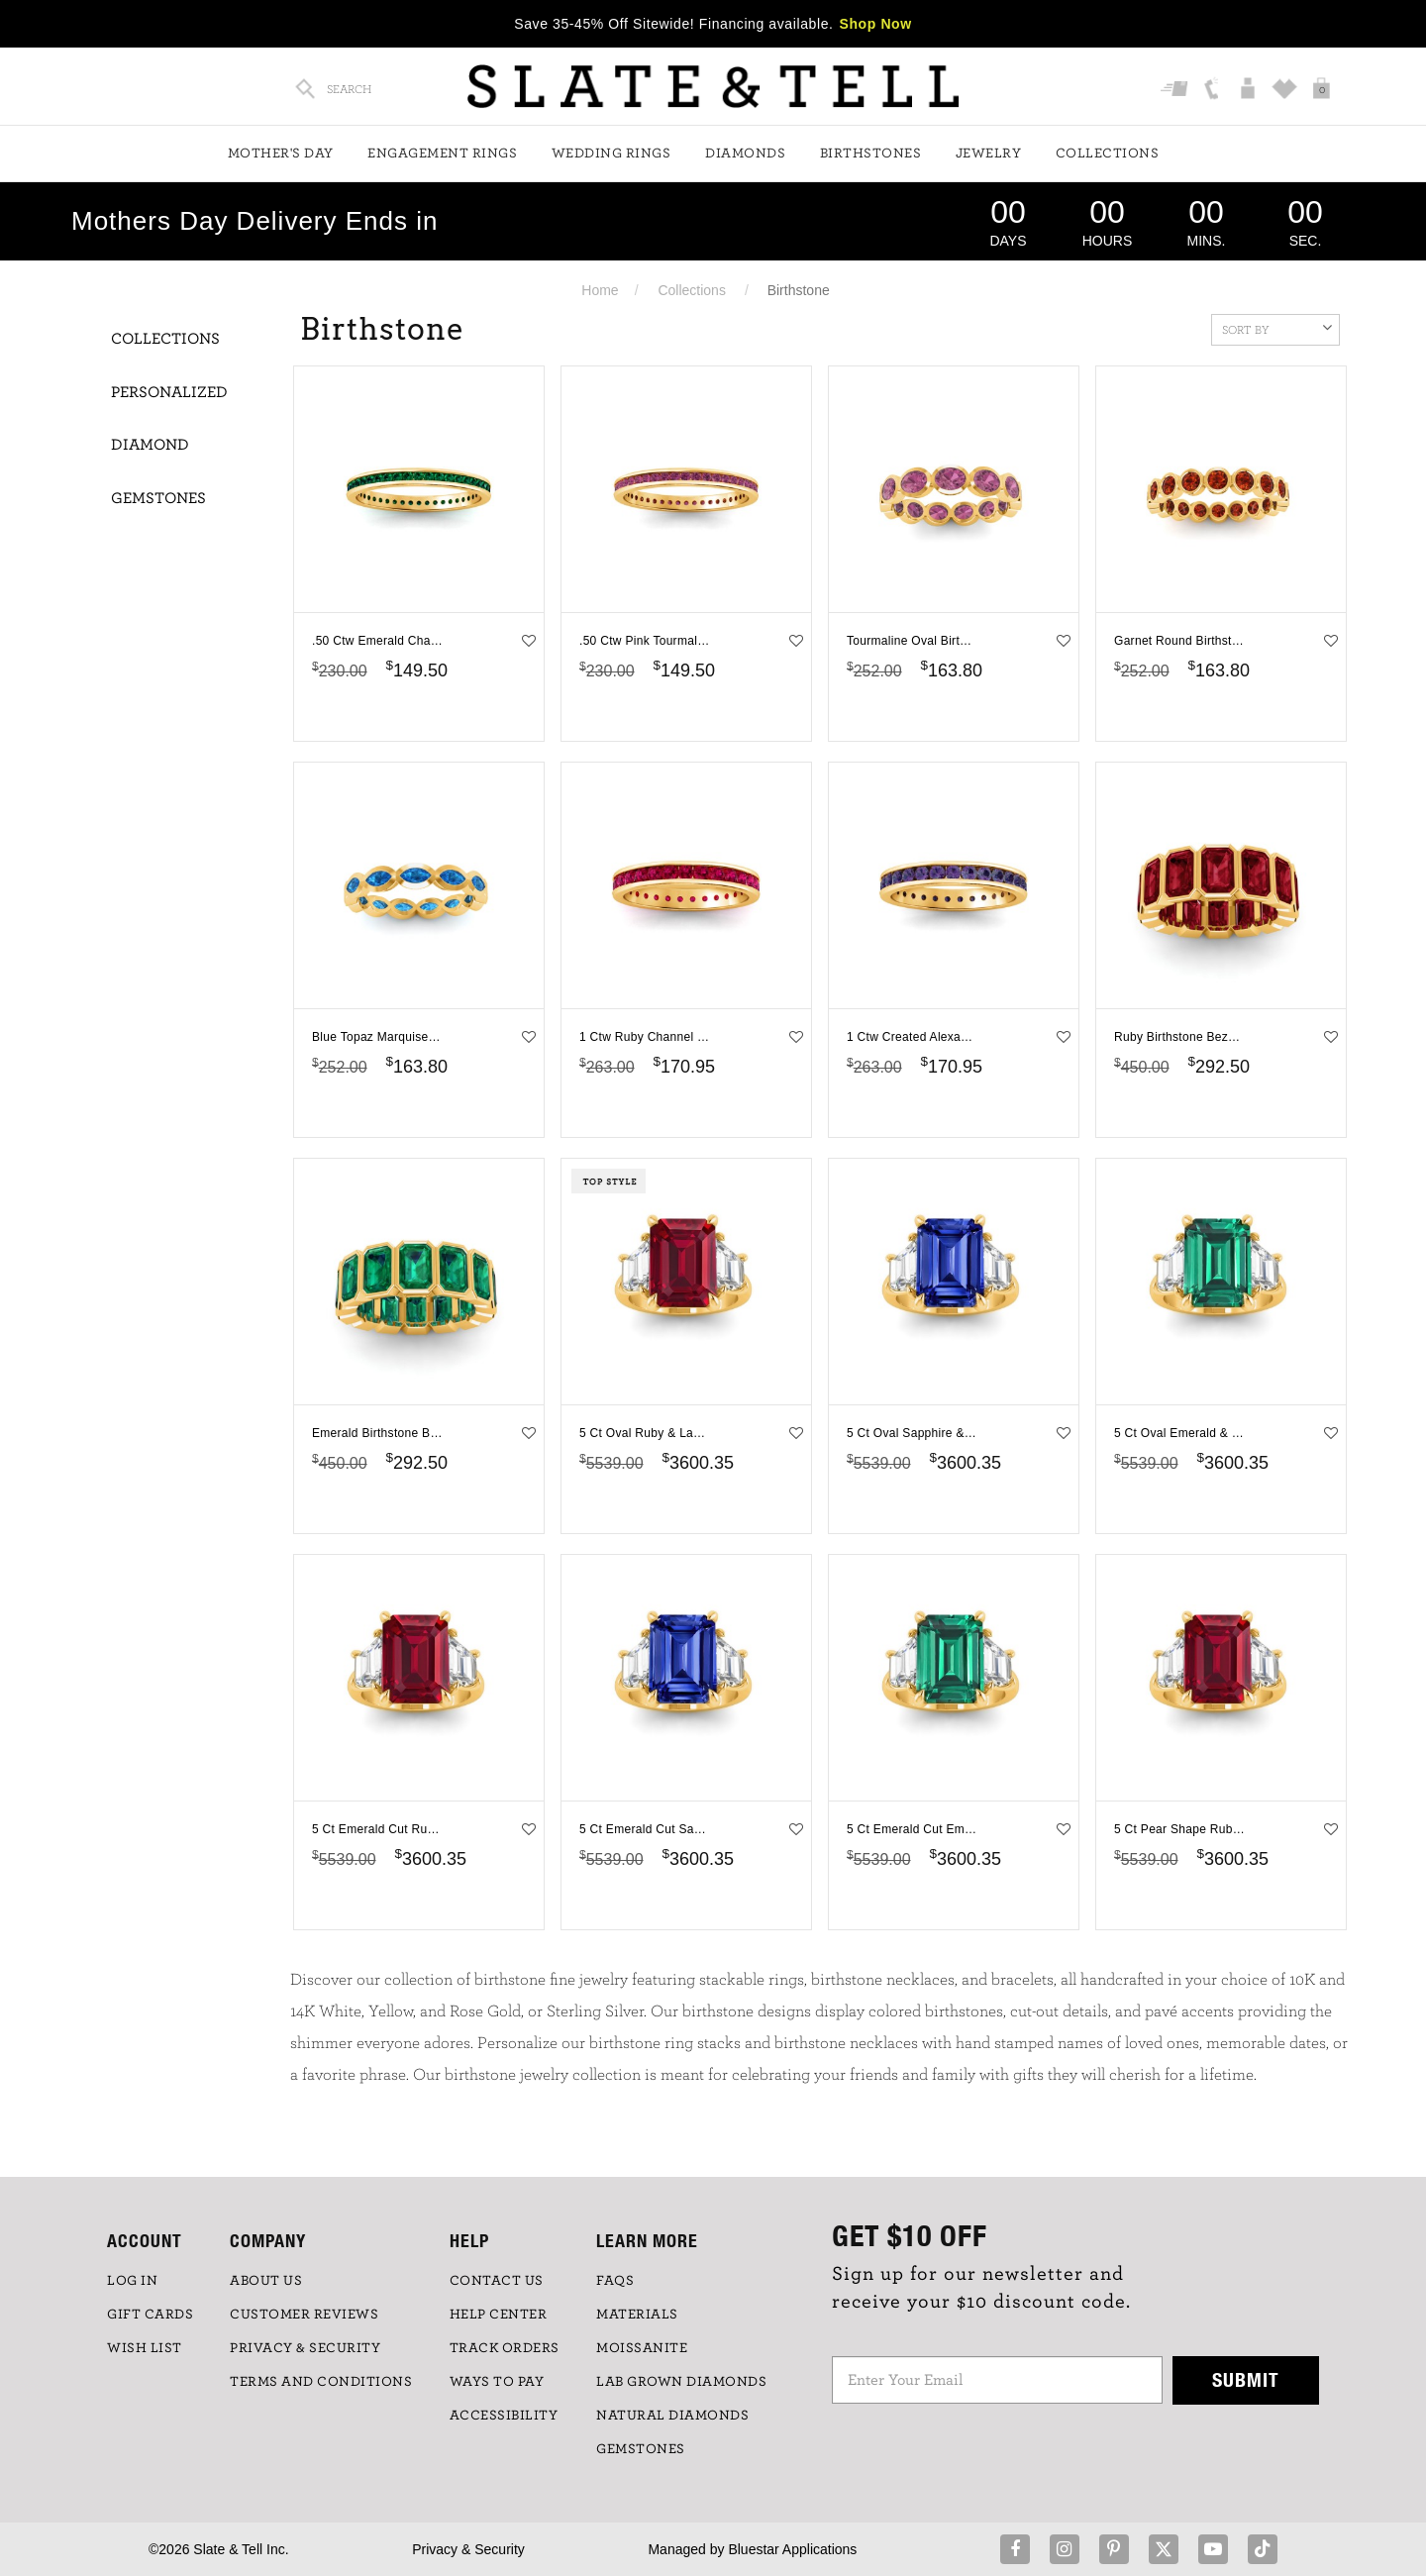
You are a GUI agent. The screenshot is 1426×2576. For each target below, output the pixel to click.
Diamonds (745, 153)
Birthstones (871, 153)
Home (599, 290)
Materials (637, 2314)
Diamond (150, 445)
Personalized (169, 392)
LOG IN (132, 2281)
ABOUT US (266, 2281)
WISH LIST (144, 2348)
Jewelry (989, 153)
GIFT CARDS (150, 2314)
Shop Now (876, 24)
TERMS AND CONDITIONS (321, 2382)
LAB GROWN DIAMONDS (681, 2382)
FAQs (615, 2281)
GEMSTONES (640, 2449)
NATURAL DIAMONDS (672, 2415)
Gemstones (158, 498)
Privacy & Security (468, 2549)
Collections (1108, 153)
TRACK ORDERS (505, 2348)
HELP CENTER (499, 2314)
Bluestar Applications (792, 2549)
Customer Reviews (304, 2314)
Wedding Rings (611, 153)
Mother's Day (281, 153)
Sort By (1277, 328)
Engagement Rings (442, 153)
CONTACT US (497, 2281)
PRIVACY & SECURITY (305, 2348)
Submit (1245, 2379)
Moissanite (641, 2348)
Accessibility (504, 2415)
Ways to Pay (497, 2382)
